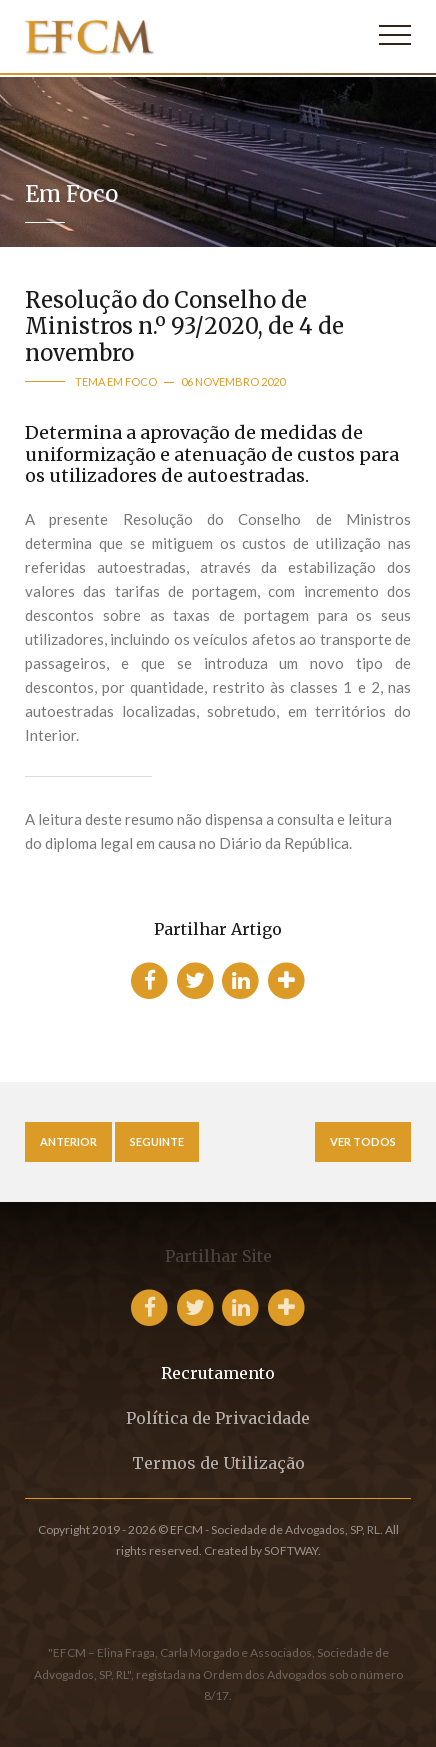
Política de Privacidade (218, 1418)
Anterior (68, 1141)
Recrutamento (218, 1373)
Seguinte (157, 1141)
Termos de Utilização (218, 1463)
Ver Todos (363, 1141)
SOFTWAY (291, 1550)
